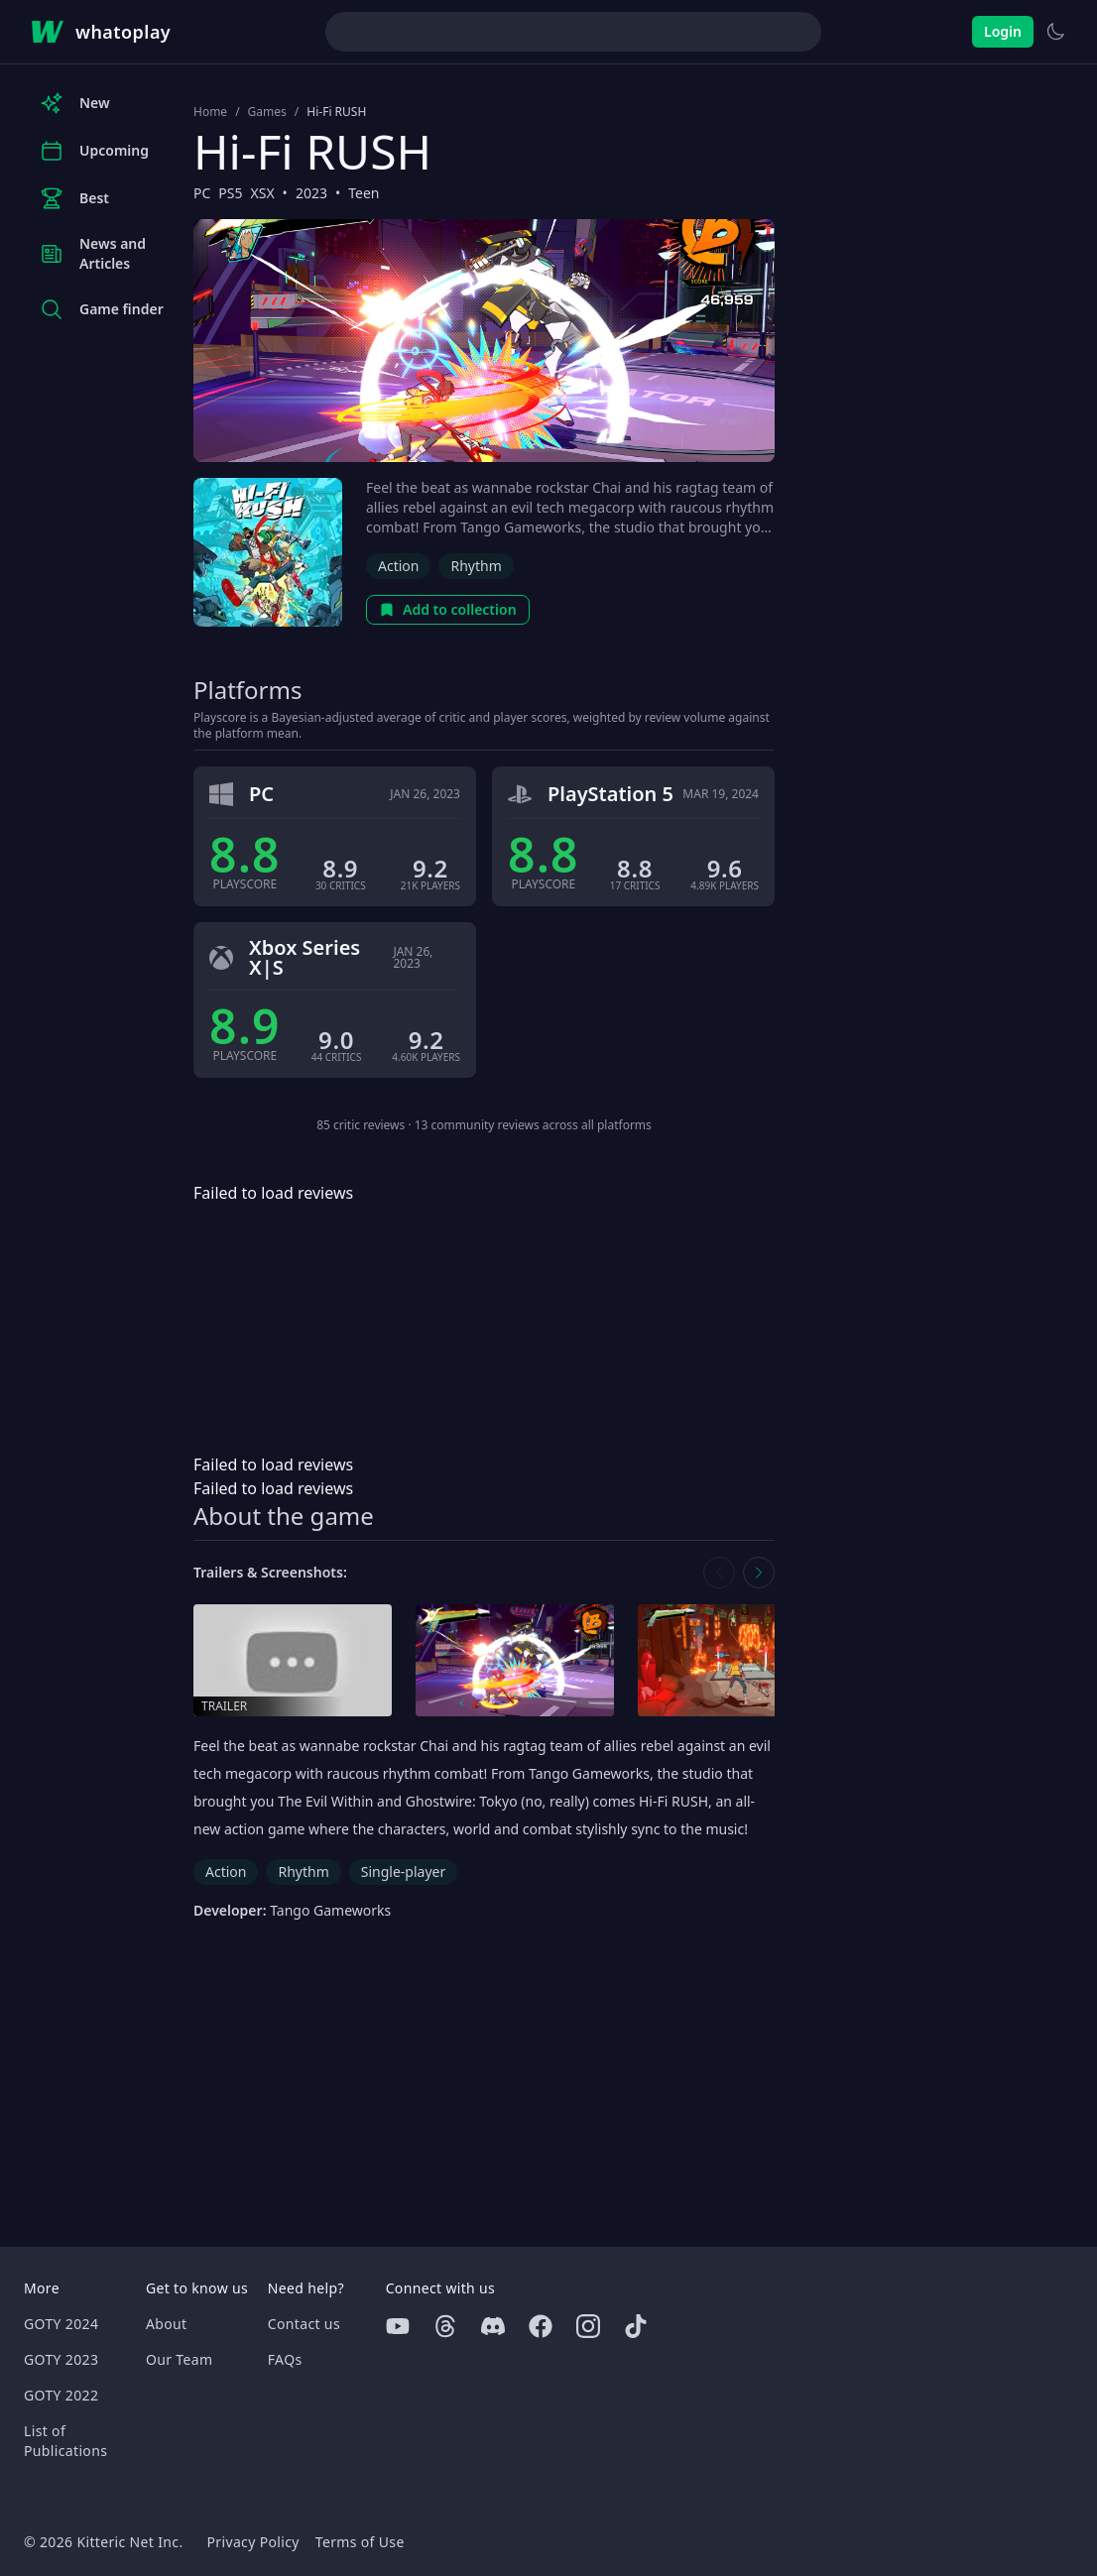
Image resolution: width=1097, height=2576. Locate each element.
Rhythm (475, 565)
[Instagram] (588, 2326)
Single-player (403, 1871)
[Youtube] (398, 2326)
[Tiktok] (636, 2326)
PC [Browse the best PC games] (201, 192)
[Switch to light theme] (1055, 32)
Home (210, 112)
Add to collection (448, 609)
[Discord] (493, 2326)
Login (1003, 31)
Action (398, 565)
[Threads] (445, 2326)
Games (267, 112)
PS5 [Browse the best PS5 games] (230, 192)
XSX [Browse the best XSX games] (263, 192)
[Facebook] (540, 2326)
